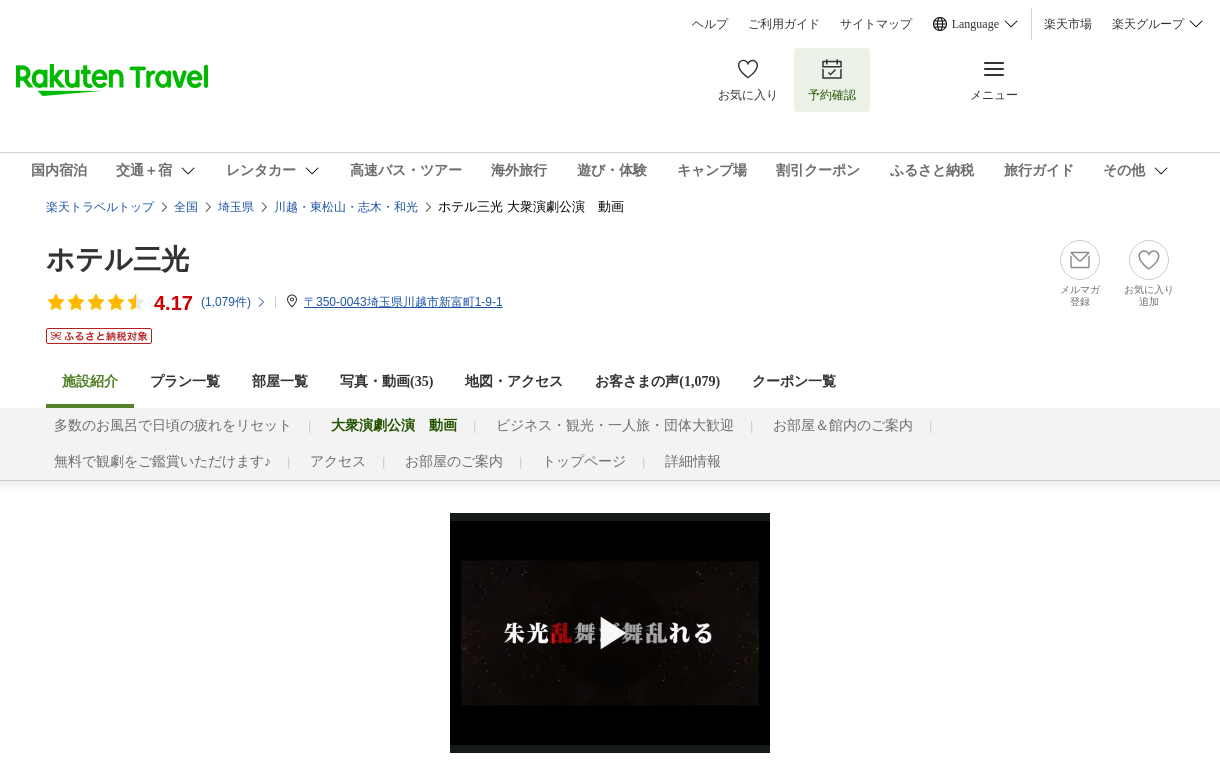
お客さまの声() (657, 381)
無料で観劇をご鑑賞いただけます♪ (162, 461)
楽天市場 (1068, 24)
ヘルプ (710, 24)
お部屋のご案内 (454, 461)
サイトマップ (876, 24)
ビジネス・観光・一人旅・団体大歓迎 (615, 425)
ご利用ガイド (784, 24)
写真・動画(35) (386, 381)
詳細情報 (693, 461)
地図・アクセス (514, 381)
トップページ (584, 461)
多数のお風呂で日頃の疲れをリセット (173, 425)
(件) (234, 302)
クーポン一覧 (794, 381)
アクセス (338, 461)
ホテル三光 (117, 259)
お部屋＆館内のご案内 (843, 425)
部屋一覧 (280, 381)
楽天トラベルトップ (100, 207)
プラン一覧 (185, 381)
